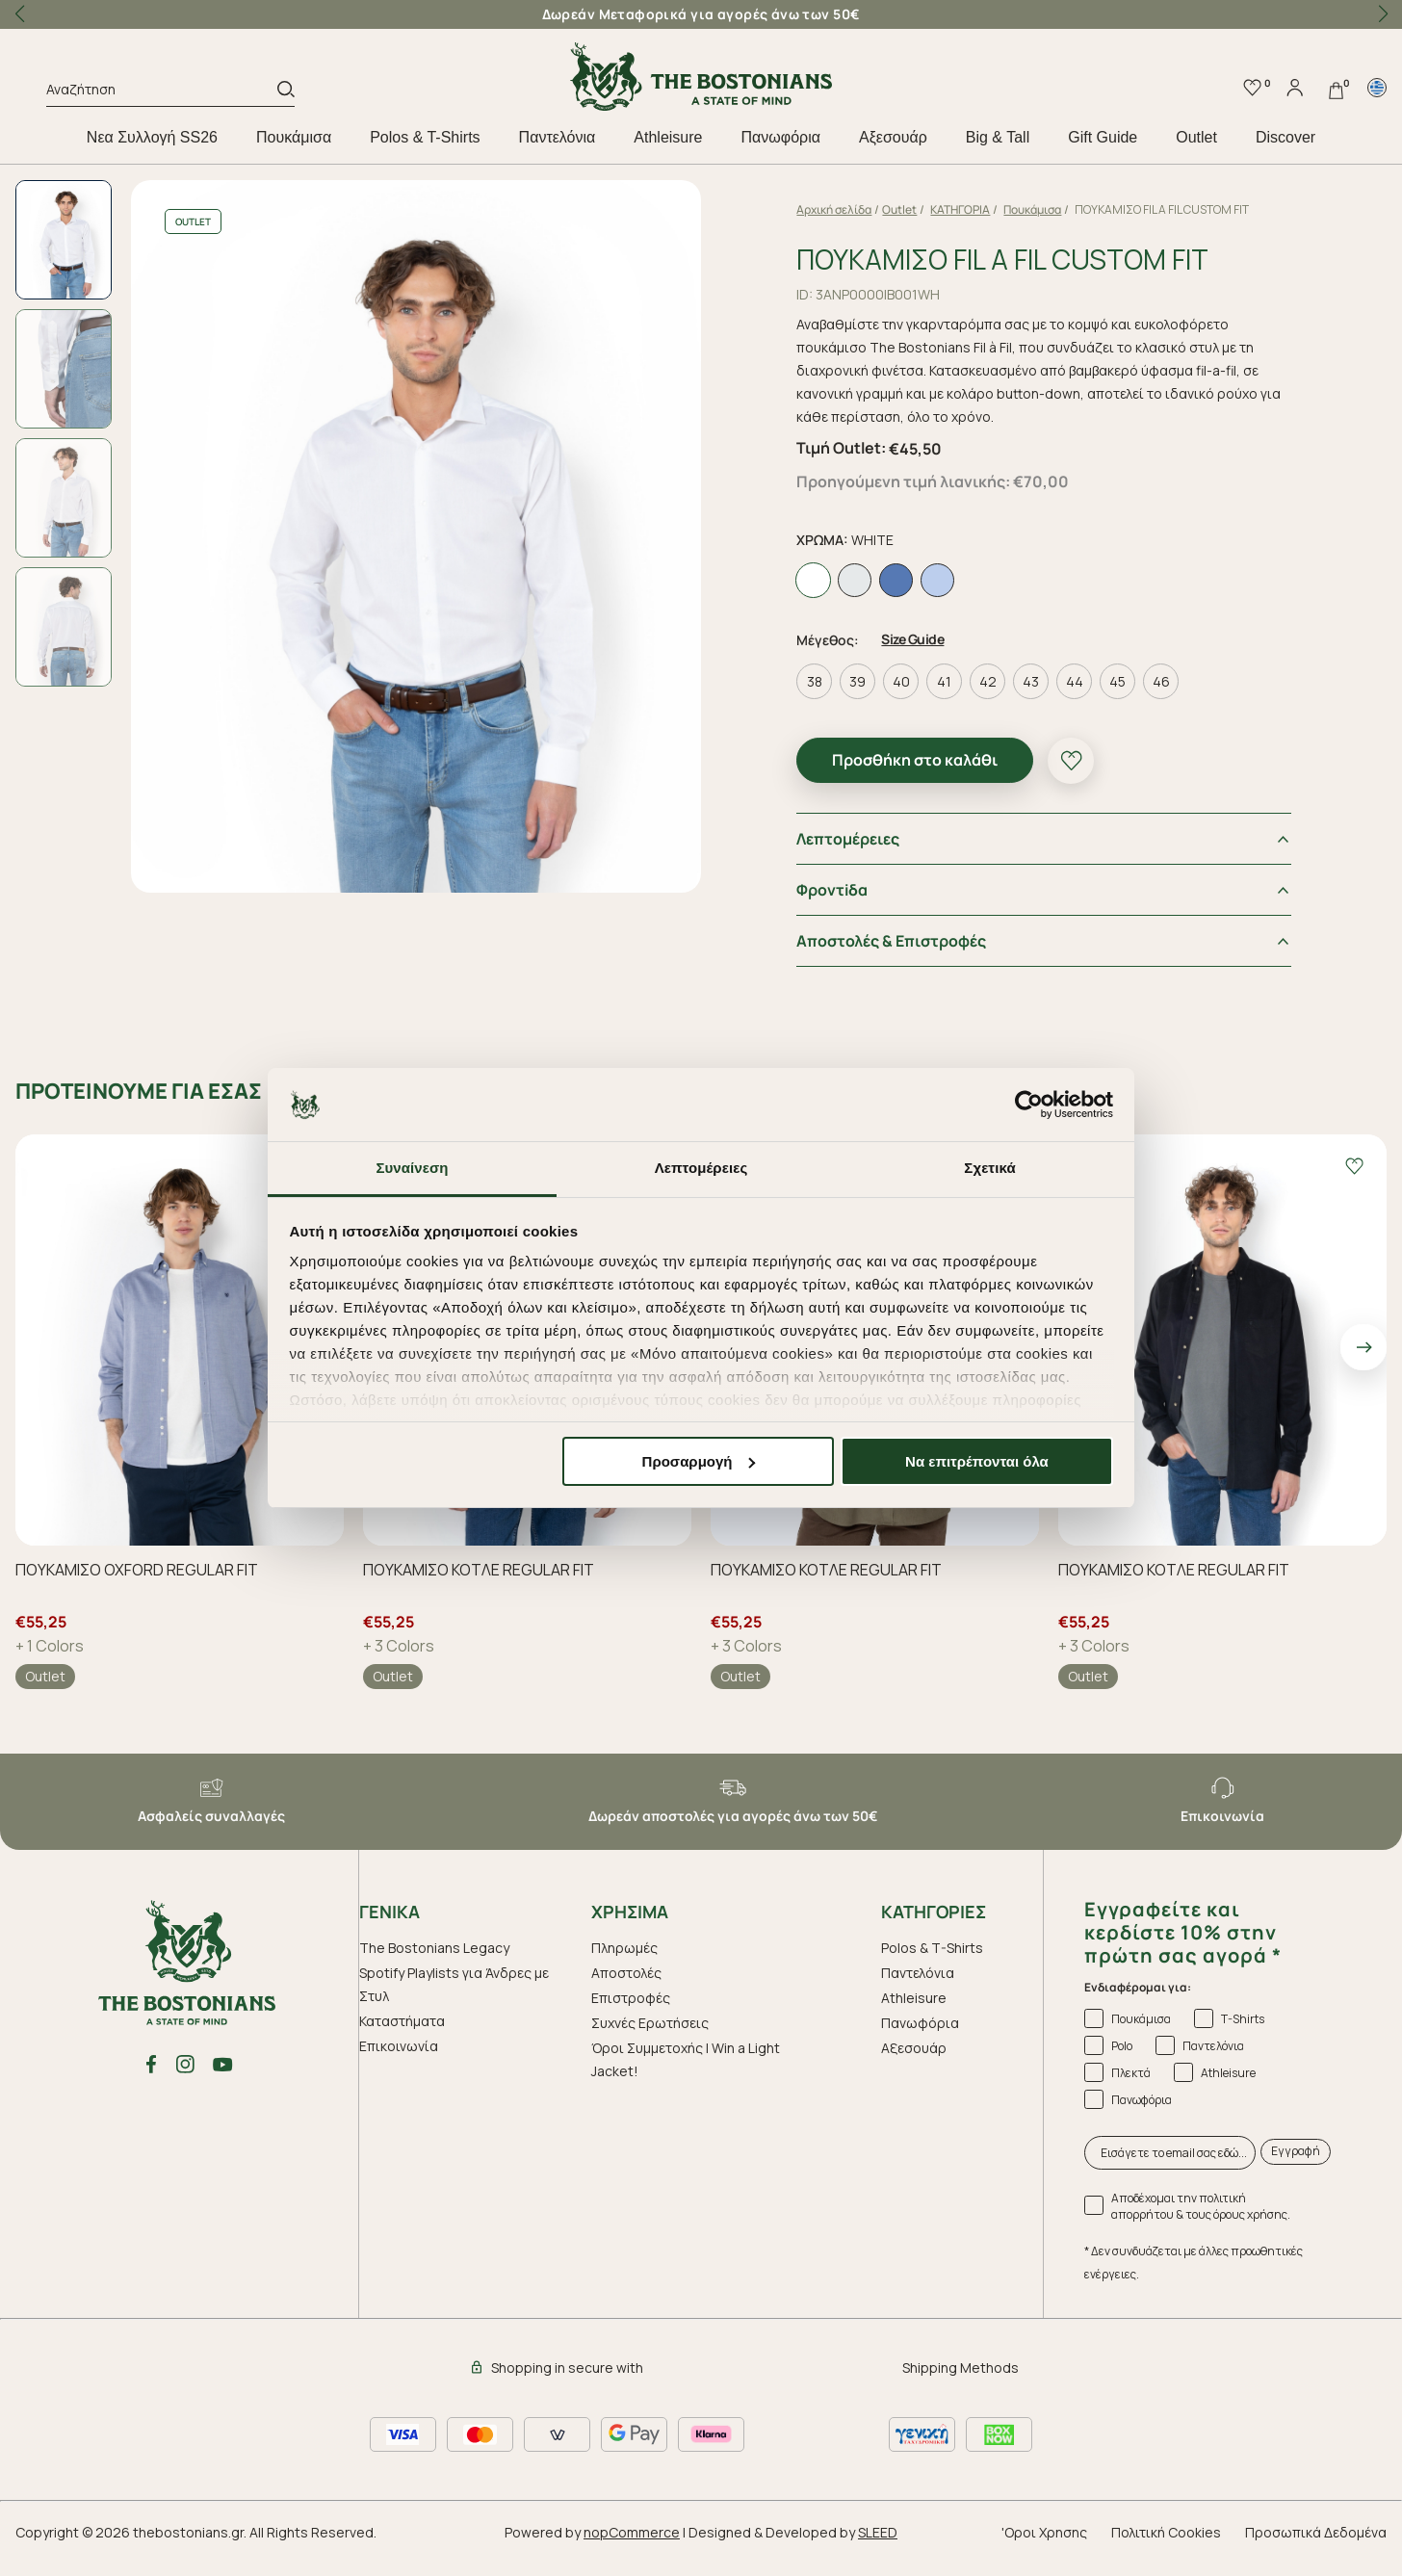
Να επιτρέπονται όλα (977, 1461)
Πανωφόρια (779, 137)
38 (836, 699)
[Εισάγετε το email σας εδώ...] (1170, 2170)
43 (1052, 699)
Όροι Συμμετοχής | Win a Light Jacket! (685, 2076)
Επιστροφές (630, 2015)
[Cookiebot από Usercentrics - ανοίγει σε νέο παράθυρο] (1029, 1104)
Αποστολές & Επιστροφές (912, 959)
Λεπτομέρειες (869, 857)
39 (878, 699)
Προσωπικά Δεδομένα (1316, 2549)
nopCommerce (632, 2549)
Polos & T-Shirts (425, 137)
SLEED (877, 2549)
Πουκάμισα (293, 137)
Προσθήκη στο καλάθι (936, 778)
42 (1009, 699)
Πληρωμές (624, 1965)
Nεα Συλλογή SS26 (152, 137)
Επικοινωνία (398, 2063)
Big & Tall (997, 137)
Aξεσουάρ (893, 137)
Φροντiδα (853, 908)
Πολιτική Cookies (1166, 2549)
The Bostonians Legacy (434, 1965)
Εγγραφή (1295, 2169)
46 (1182, 699)
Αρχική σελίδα (855, 209)
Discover (1285, 137)
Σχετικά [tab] (989, 1167)
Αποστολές (626, 1990)
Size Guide (933, 657)
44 (1095, 699)
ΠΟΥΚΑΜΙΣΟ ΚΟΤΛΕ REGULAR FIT (478, 1587)
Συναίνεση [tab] (412, 1167)
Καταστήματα (402, 2038)
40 (922, 699)
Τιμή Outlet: (862, 469)
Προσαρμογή (699, 1461)
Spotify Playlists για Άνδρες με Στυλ (454, 2001)
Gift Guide (1102, 137)
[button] (1382, 14)
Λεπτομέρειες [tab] (701, 1167)
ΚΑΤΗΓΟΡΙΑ (981, 209)
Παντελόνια (557, 137)
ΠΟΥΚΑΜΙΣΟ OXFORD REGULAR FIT (136, 1587)
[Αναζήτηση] (161, 92)
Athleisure (668, 137)
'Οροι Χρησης (1044, 2549)
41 (965, 699)
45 (1138, 699)
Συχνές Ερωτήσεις (650, 2040)
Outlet (1196, 137)
